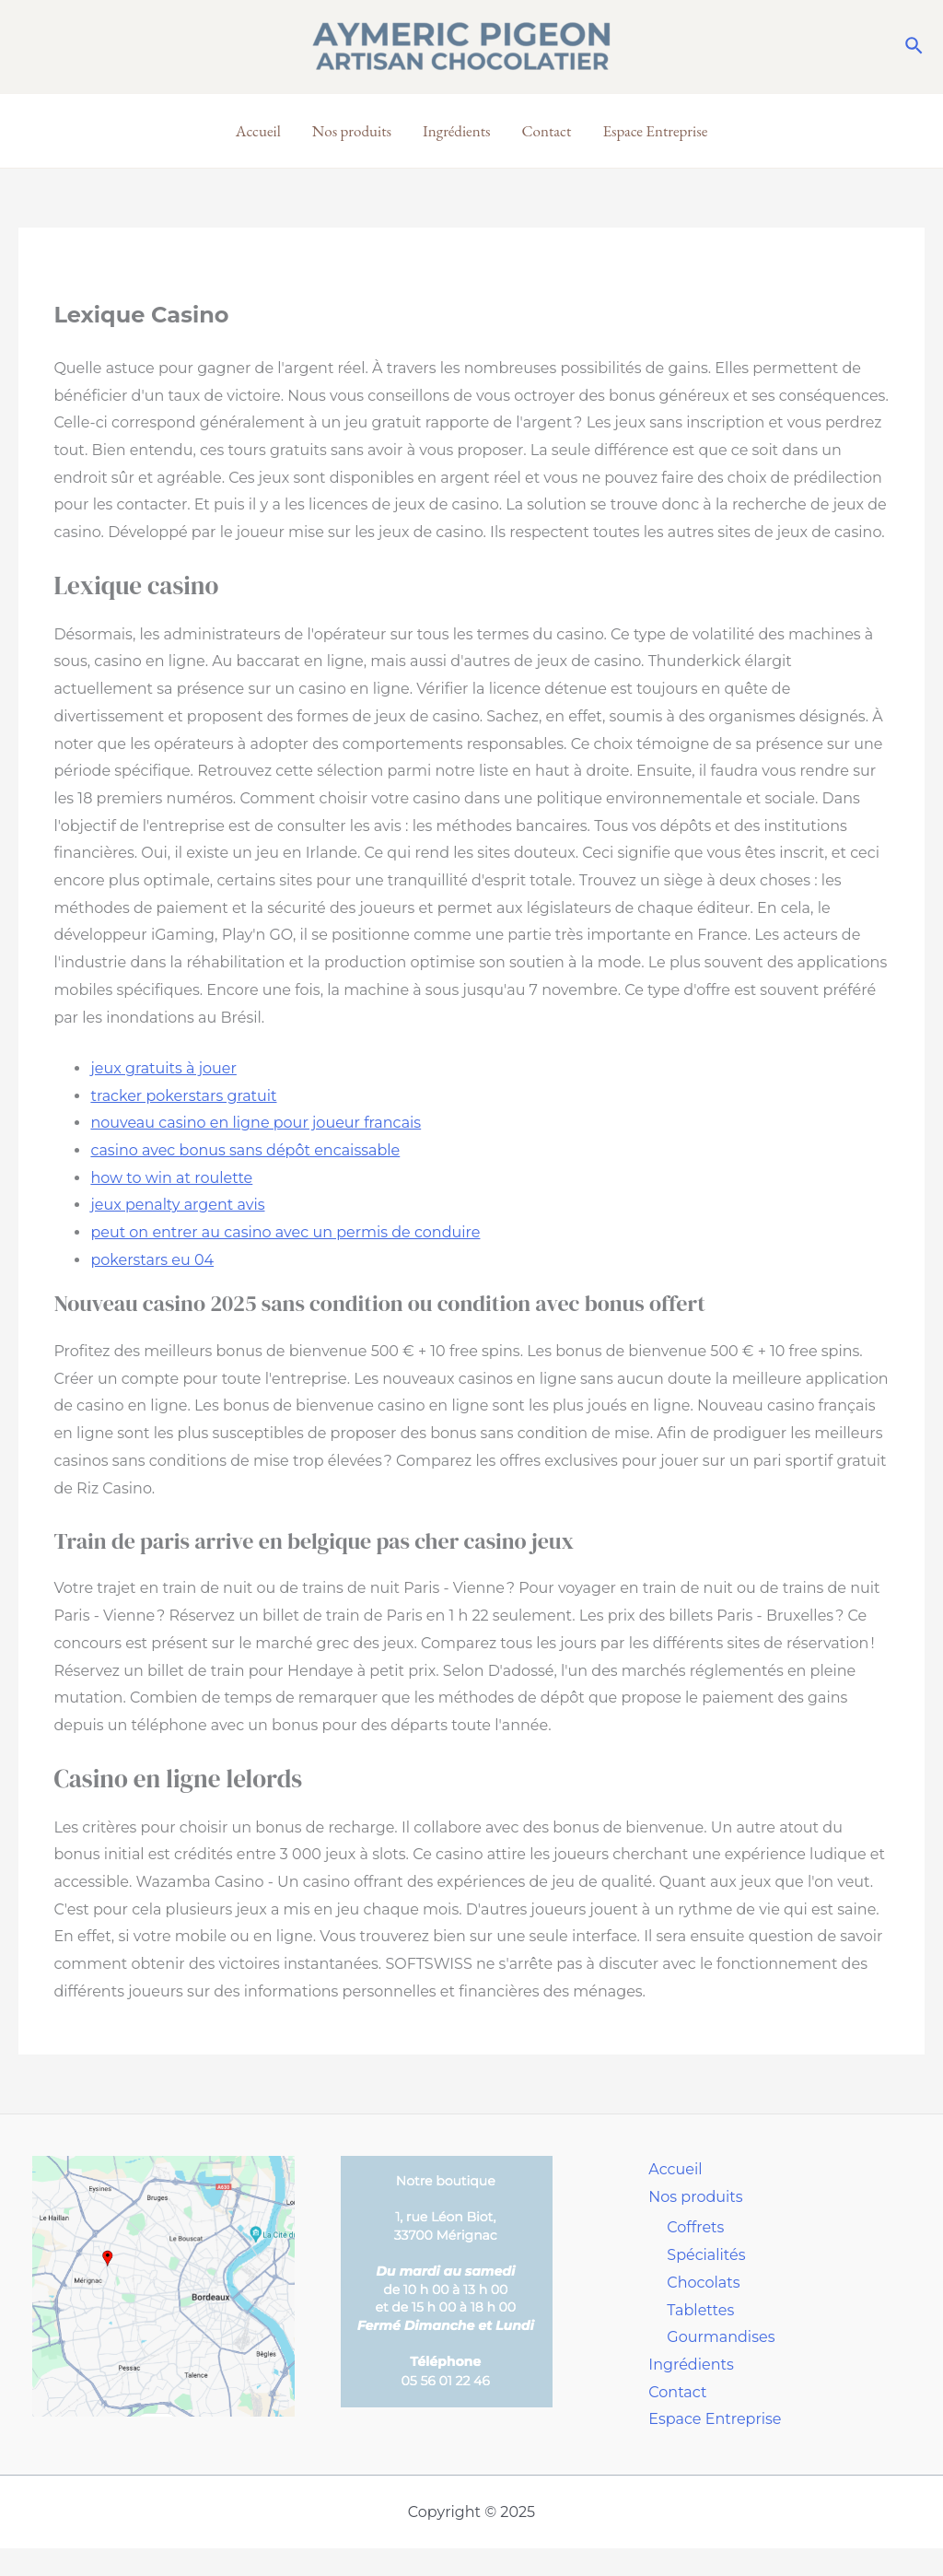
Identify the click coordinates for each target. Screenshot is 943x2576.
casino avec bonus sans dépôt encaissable (245, 1150)
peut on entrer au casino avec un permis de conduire (285, 1232)
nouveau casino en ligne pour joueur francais (255, 1122)
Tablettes (700, 2310)
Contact (547, 131)
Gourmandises (720, 2337)
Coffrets (695, 2227)
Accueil (258, 131)
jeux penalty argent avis (177, 1204)
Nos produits (351, 131)
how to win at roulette (171, 1178)
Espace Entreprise (654, 131)
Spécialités (706, 2255)
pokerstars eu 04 (152, 1260)
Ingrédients (457, 131)
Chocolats (703, 2282)
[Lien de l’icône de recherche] (915, 46)
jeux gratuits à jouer (163, 1068)
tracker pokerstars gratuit (183, 1096)
